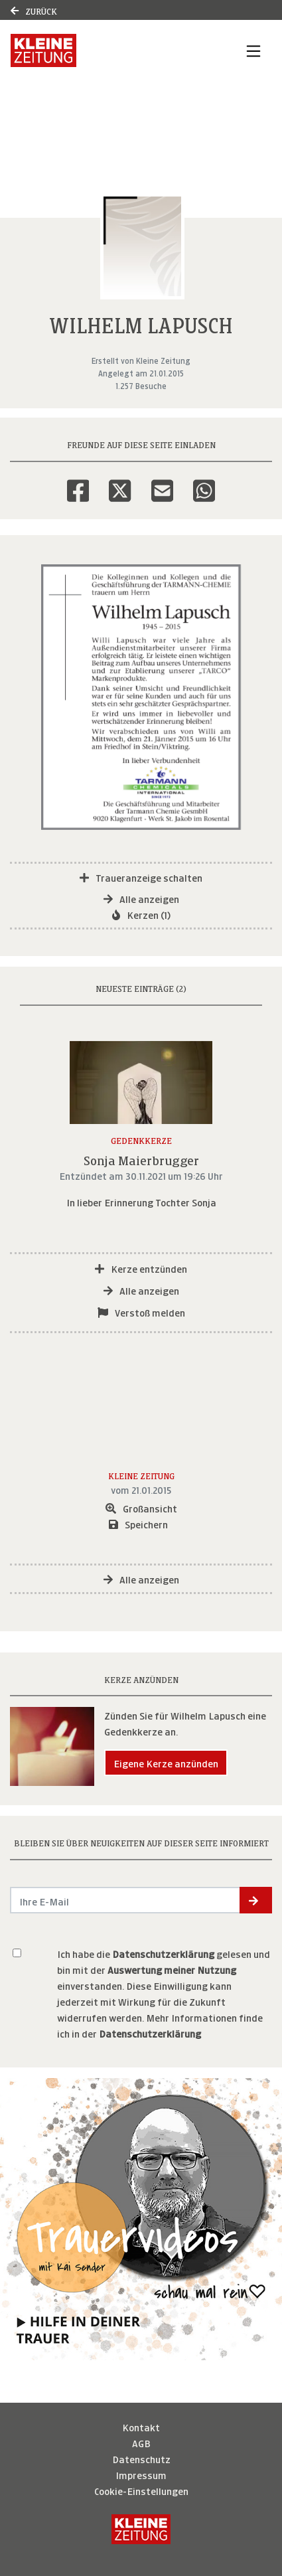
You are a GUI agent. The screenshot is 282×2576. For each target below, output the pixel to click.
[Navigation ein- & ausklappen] (253, 50)
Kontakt (141, 2426)
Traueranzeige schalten (141, 876)
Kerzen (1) (141, 914)
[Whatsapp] (204, 482)
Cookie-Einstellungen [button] (141, 2490)
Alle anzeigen (141, 898)
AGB (141, 2442)
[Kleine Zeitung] (141, 2529)
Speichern (138, 1523)
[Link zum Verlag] (102, 50)
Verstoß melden (141, 1311)
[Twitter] (120, 482)
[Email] (162, 482)
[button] (256, 1900)
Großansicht (141, 1507)
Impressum (141, 2474)
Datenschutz (141, 2458)
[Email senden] (125, 1900)
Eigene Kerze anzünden (165, 1762)
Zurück (34, 10)
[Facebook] (78, 482)
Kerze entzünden (141, 1267)
